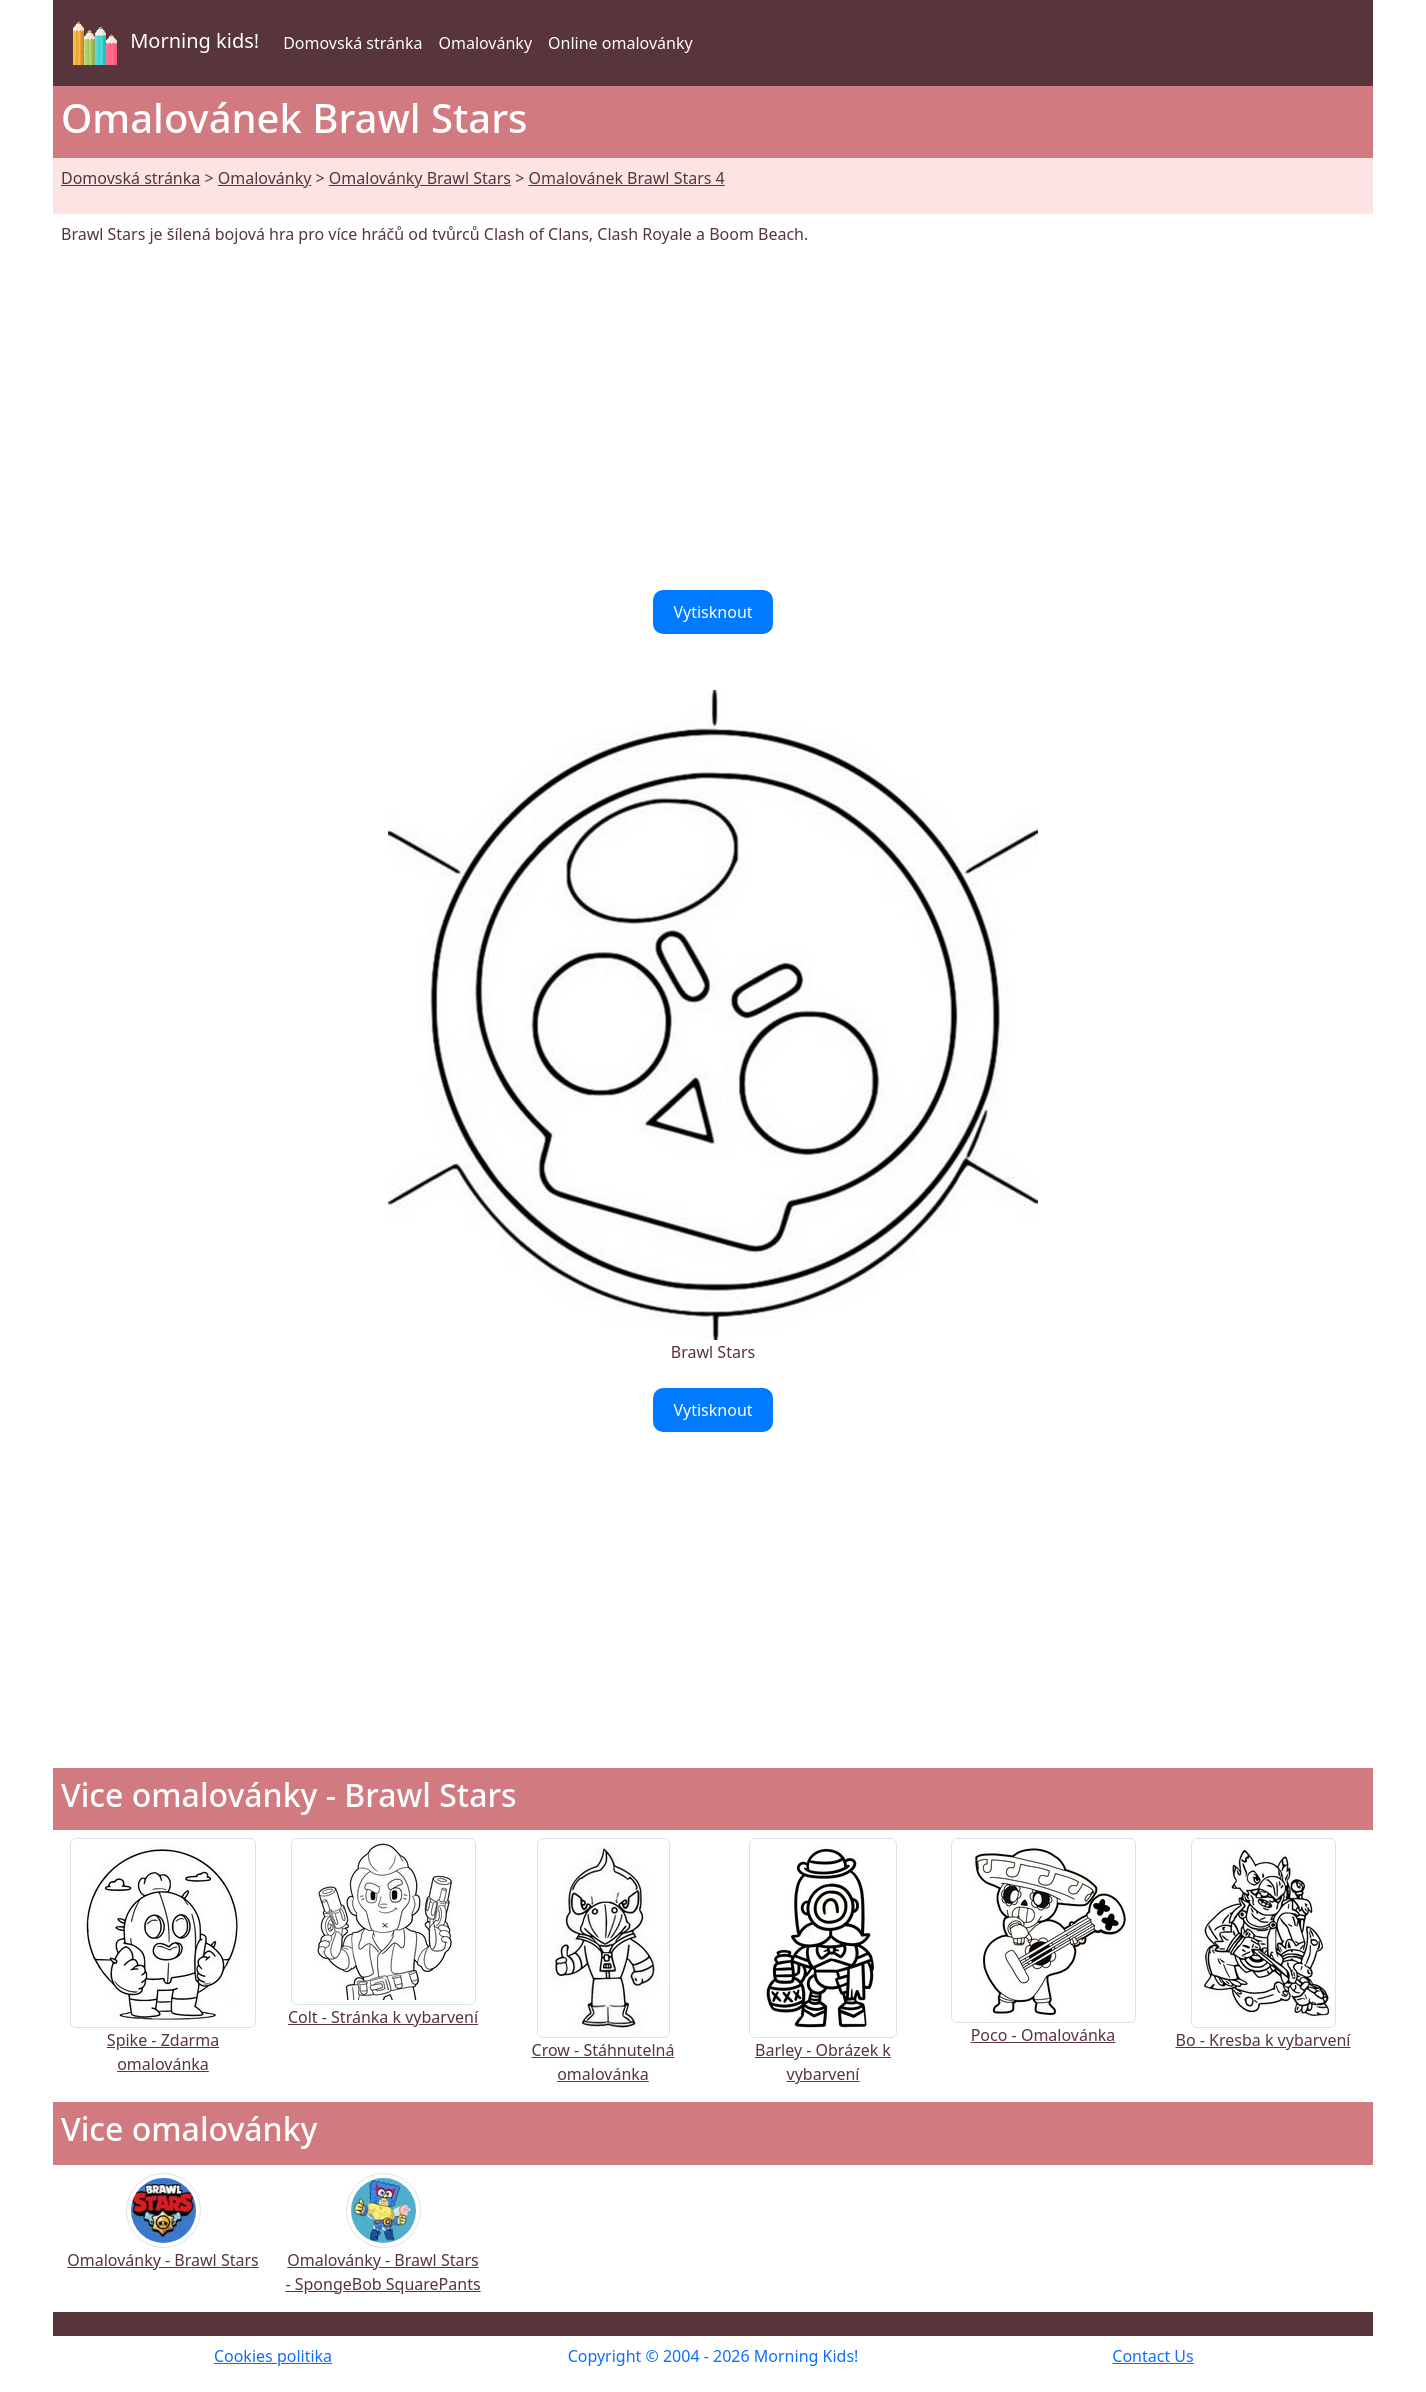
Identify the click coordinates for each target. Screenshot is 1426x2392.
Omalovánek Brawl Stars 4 (626, 178)
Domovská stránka (352, 43)
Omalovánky (485, 43)
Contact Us (1152, 2356)
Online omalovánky (620, 43)
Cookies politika (273, 2356)
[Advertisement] (713, 418)
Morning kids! (162, 43)
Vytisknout (712, 612)
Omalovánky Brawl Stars (420, 178)
